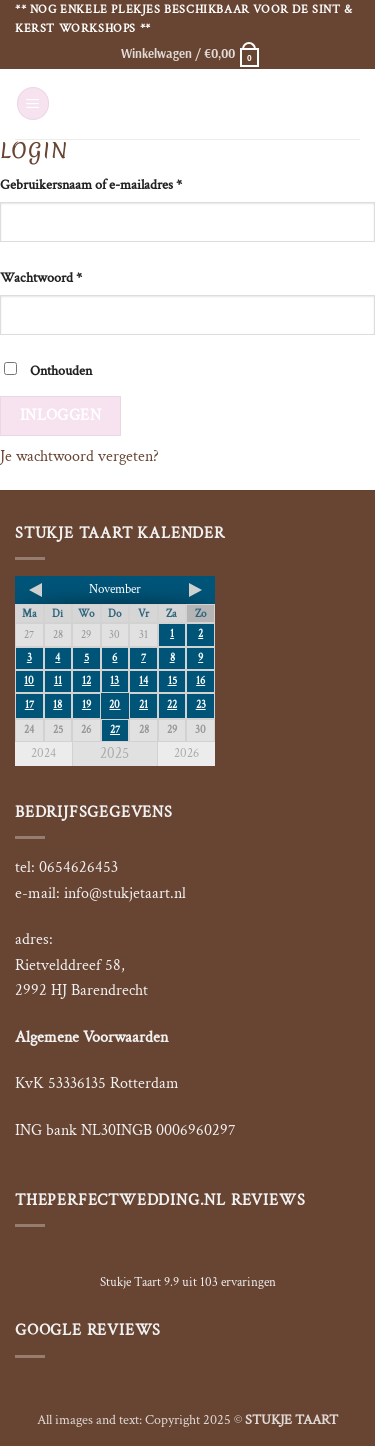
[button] (191, 53)
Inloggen (61, 415)
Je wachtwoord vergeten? (79, 456)
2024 (43, 753)
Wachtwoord (41, 277)
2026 (186, 753)
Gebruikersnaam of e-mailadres (91, 184)
